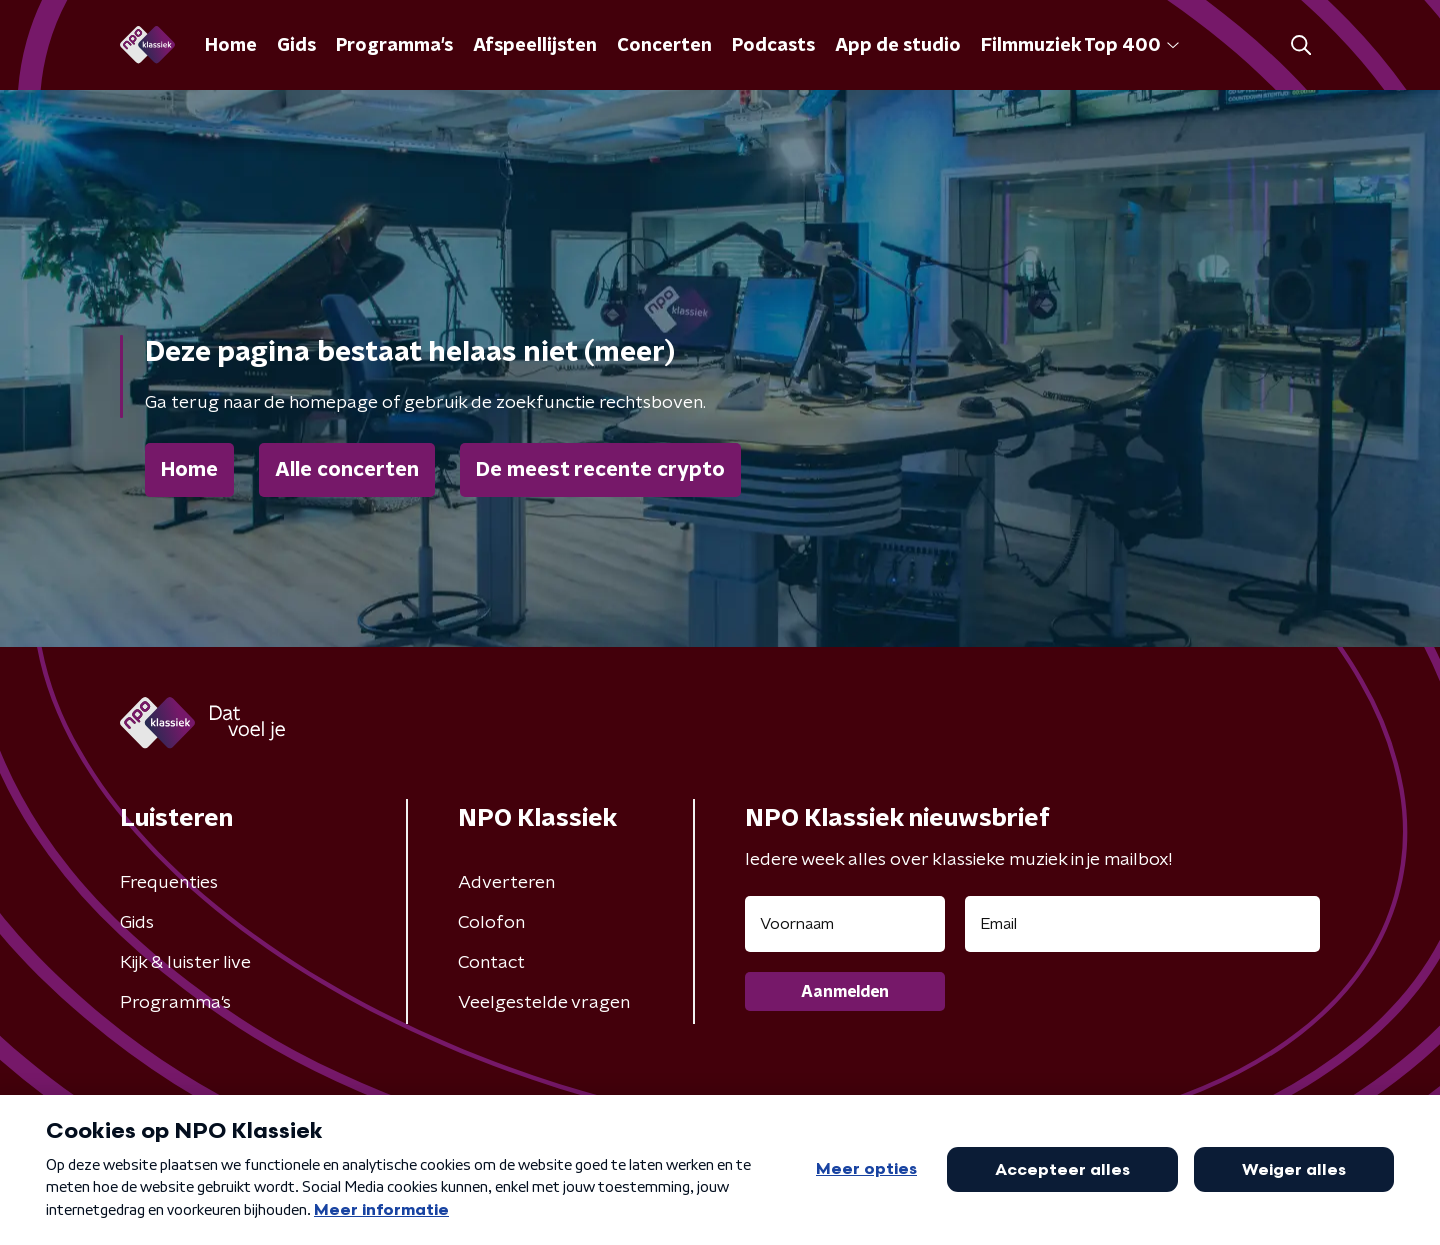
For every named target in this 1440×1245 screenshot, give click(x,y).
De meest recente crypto (600, 470)
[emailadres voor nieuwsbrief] (1142, 924)
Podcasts (773, 46)
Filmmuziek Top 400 (1080, 46)
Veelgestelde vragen (544, 1003)
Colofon (491, 923)
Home (231, 46)
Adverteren (506, 883)
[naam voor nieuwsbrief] (845, 924)
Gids (296, 46)
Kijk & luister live (185, 963)
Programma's (394, 46)
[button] (1300, 45)
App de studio (898, 46)
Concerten (664, 46)
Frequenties (169, 883)
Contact (491, 963)
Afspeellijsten (535, 46)
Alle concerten (347, 470)
